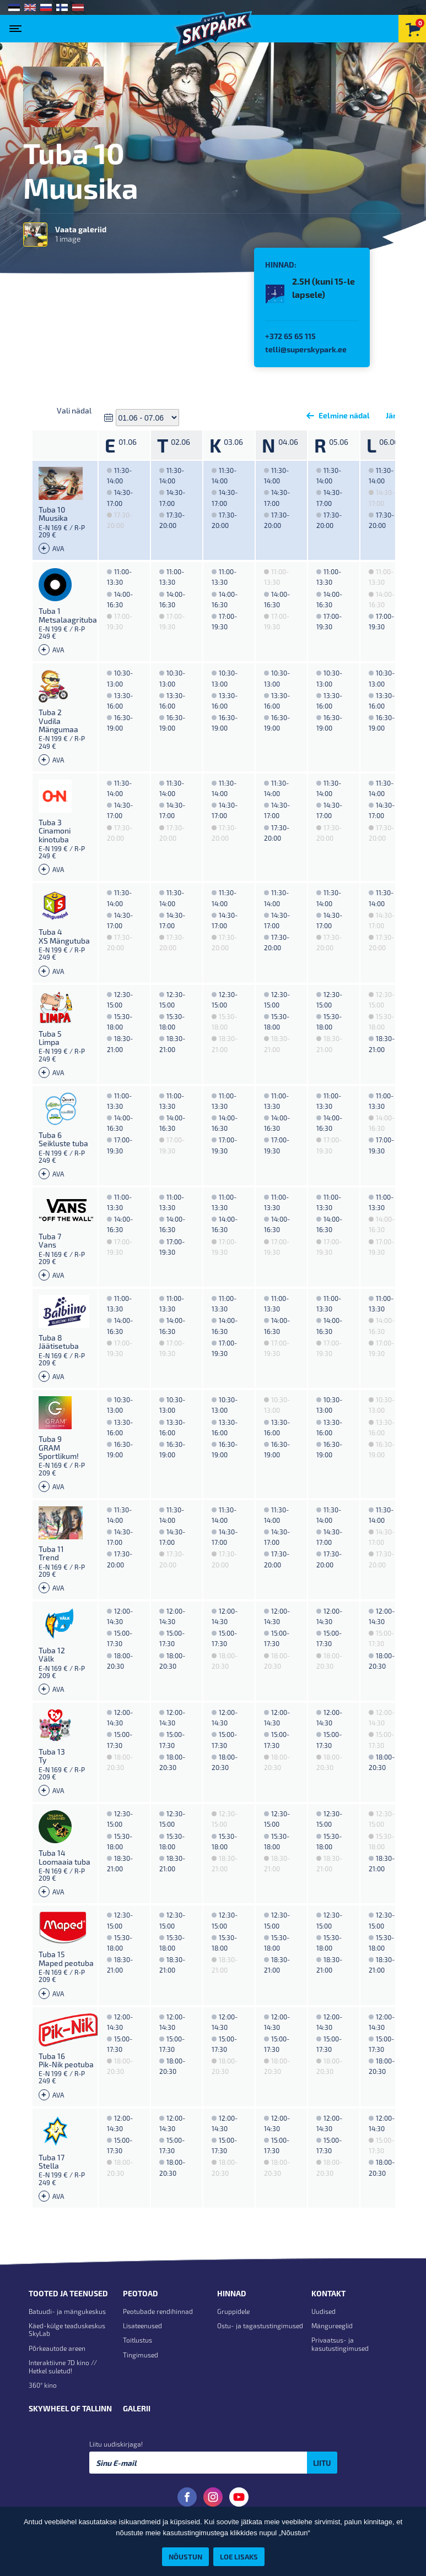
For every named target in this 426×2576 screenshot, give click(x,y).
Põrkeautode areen (57, 2348)
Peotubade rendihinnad (158, 2311)
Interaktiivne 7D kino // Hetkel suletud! (63, 2366)
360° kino (43, 2385)
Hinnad (231, 2293)
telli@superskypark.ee (306, 349)
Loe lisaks (239, 2556)
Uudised (323, 2311)
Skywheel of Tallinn (70, 2408)
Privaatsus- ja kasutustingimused (340, 2343)
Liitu (322, 2463)
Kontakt (328, 2293)
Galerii (136, 2408)
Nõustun (185, 2556)
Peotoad (140, 2293)
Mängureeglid (332, 2325)
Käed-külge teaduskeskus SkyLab (67, 2329)
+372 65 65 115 (290, 336)
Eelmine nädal (336, 415)
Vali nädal (74, 410)
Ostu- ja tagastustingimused (260, 2325)
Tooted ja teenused (68, 2293)
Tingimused (140, 2355)
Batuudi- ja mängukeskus (67, 2311)
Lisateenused (142, 2325)
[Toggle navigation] (18, 25)
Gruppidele (233, 2311)
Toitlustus (137, 2340)
